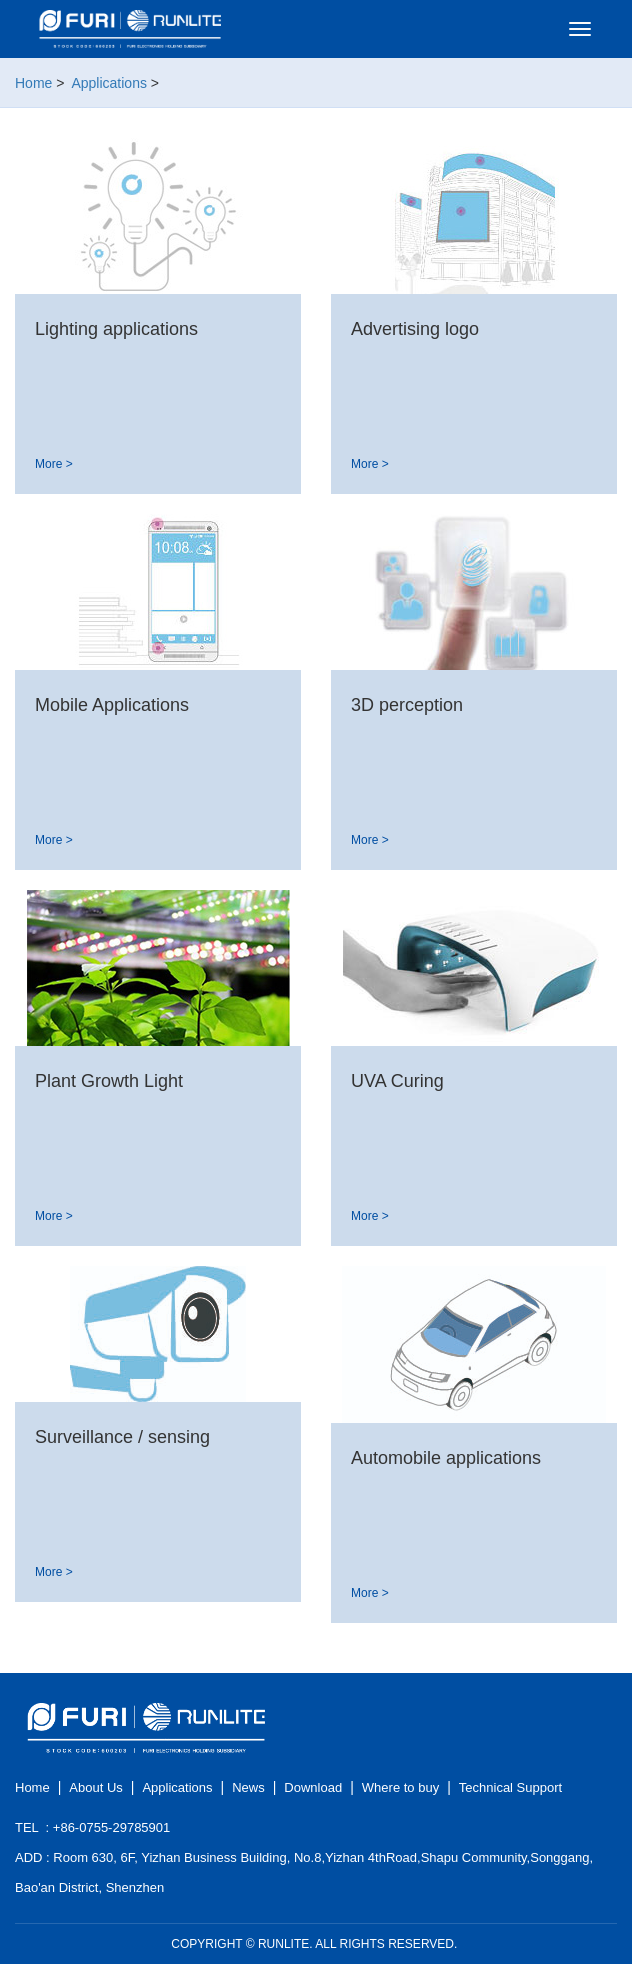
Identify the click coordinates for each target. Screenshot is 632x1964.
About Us (95, 1787)
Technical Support (510, 1787)
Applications (109, 83)
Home (33, 83)
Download (313, 1787)
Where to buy (400, 1787)
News (248, 1787)
